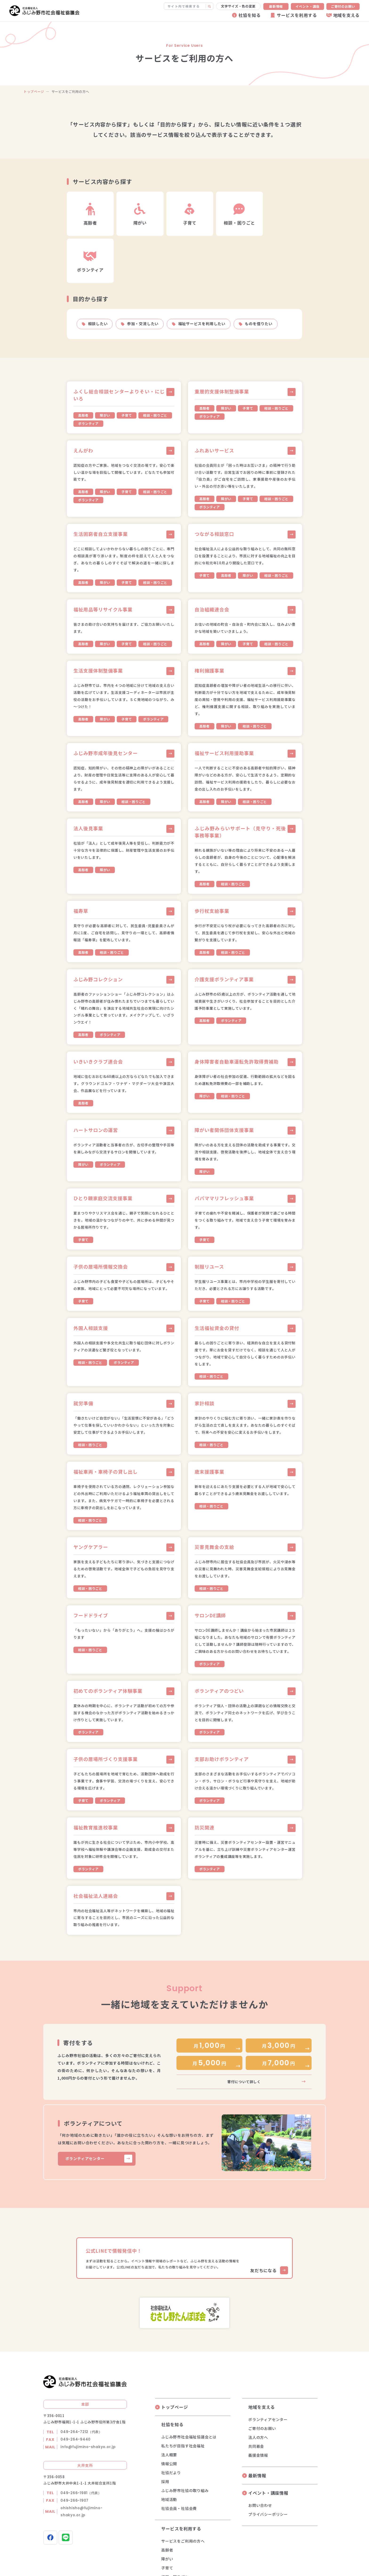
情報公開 (169, 2419)
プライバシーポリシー (268, 2470)
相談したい (98, 277)
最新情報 (276, 6)
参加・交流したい (143, 277)
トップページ (34, 91)
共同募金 (256, 2402)
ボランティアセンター (85, 2114)
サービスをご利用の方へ (183, 2496)
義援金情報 (258, 2411)
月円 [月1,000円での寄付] (209, 2001)
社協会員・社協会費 (179, 2464)
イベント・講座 (307, 6)
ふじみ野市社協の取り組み (185, 2446)
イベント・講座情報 (268, 2448)
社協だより (171, 2428)
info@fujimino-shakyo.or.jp (88, 2402)
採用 (165, 2437)
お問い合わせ (260, 2461)
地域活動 (169, 2455)
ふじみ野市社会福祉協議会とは (189, 2392)
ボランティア (173, 2541)
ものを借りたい (259, 277)
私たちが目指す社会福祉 (183, 2401)
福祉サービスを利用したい (202, 277)
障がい (167, 2514)
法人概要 (169, 2410)
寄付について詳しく (244, 2037)
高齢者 (167, 2505)
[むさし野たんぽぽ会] (184, 2268)
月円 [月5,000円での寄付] (209, 2018)
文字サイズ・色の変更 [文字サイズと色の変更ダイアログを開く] (238, 6)
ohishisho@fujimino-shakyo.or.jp (81, 2467)
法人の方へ (258, 2393)
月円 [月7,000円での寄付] (278, 2018)
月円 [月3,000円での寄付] (278, 2001)
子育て (167, 2523)
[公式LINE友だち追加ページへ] (184, 2214)
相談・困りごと (175, 2532)
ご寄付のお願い (343, 6)
